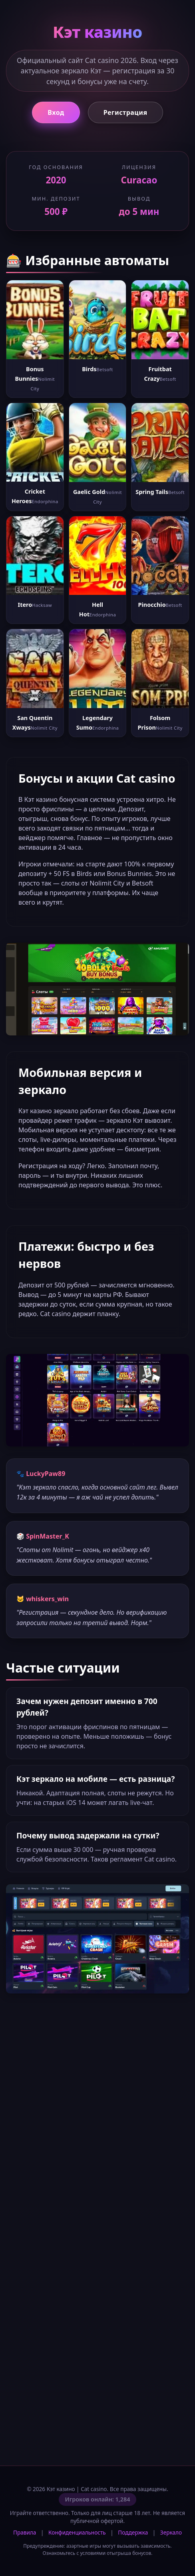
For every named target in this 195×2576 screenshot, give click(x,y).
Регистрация (125, 112)
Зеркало (171, 2532)
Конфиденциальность (77, 2532)
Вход (56, 112)
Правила (24, 2532)
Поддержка (133, 2532)
